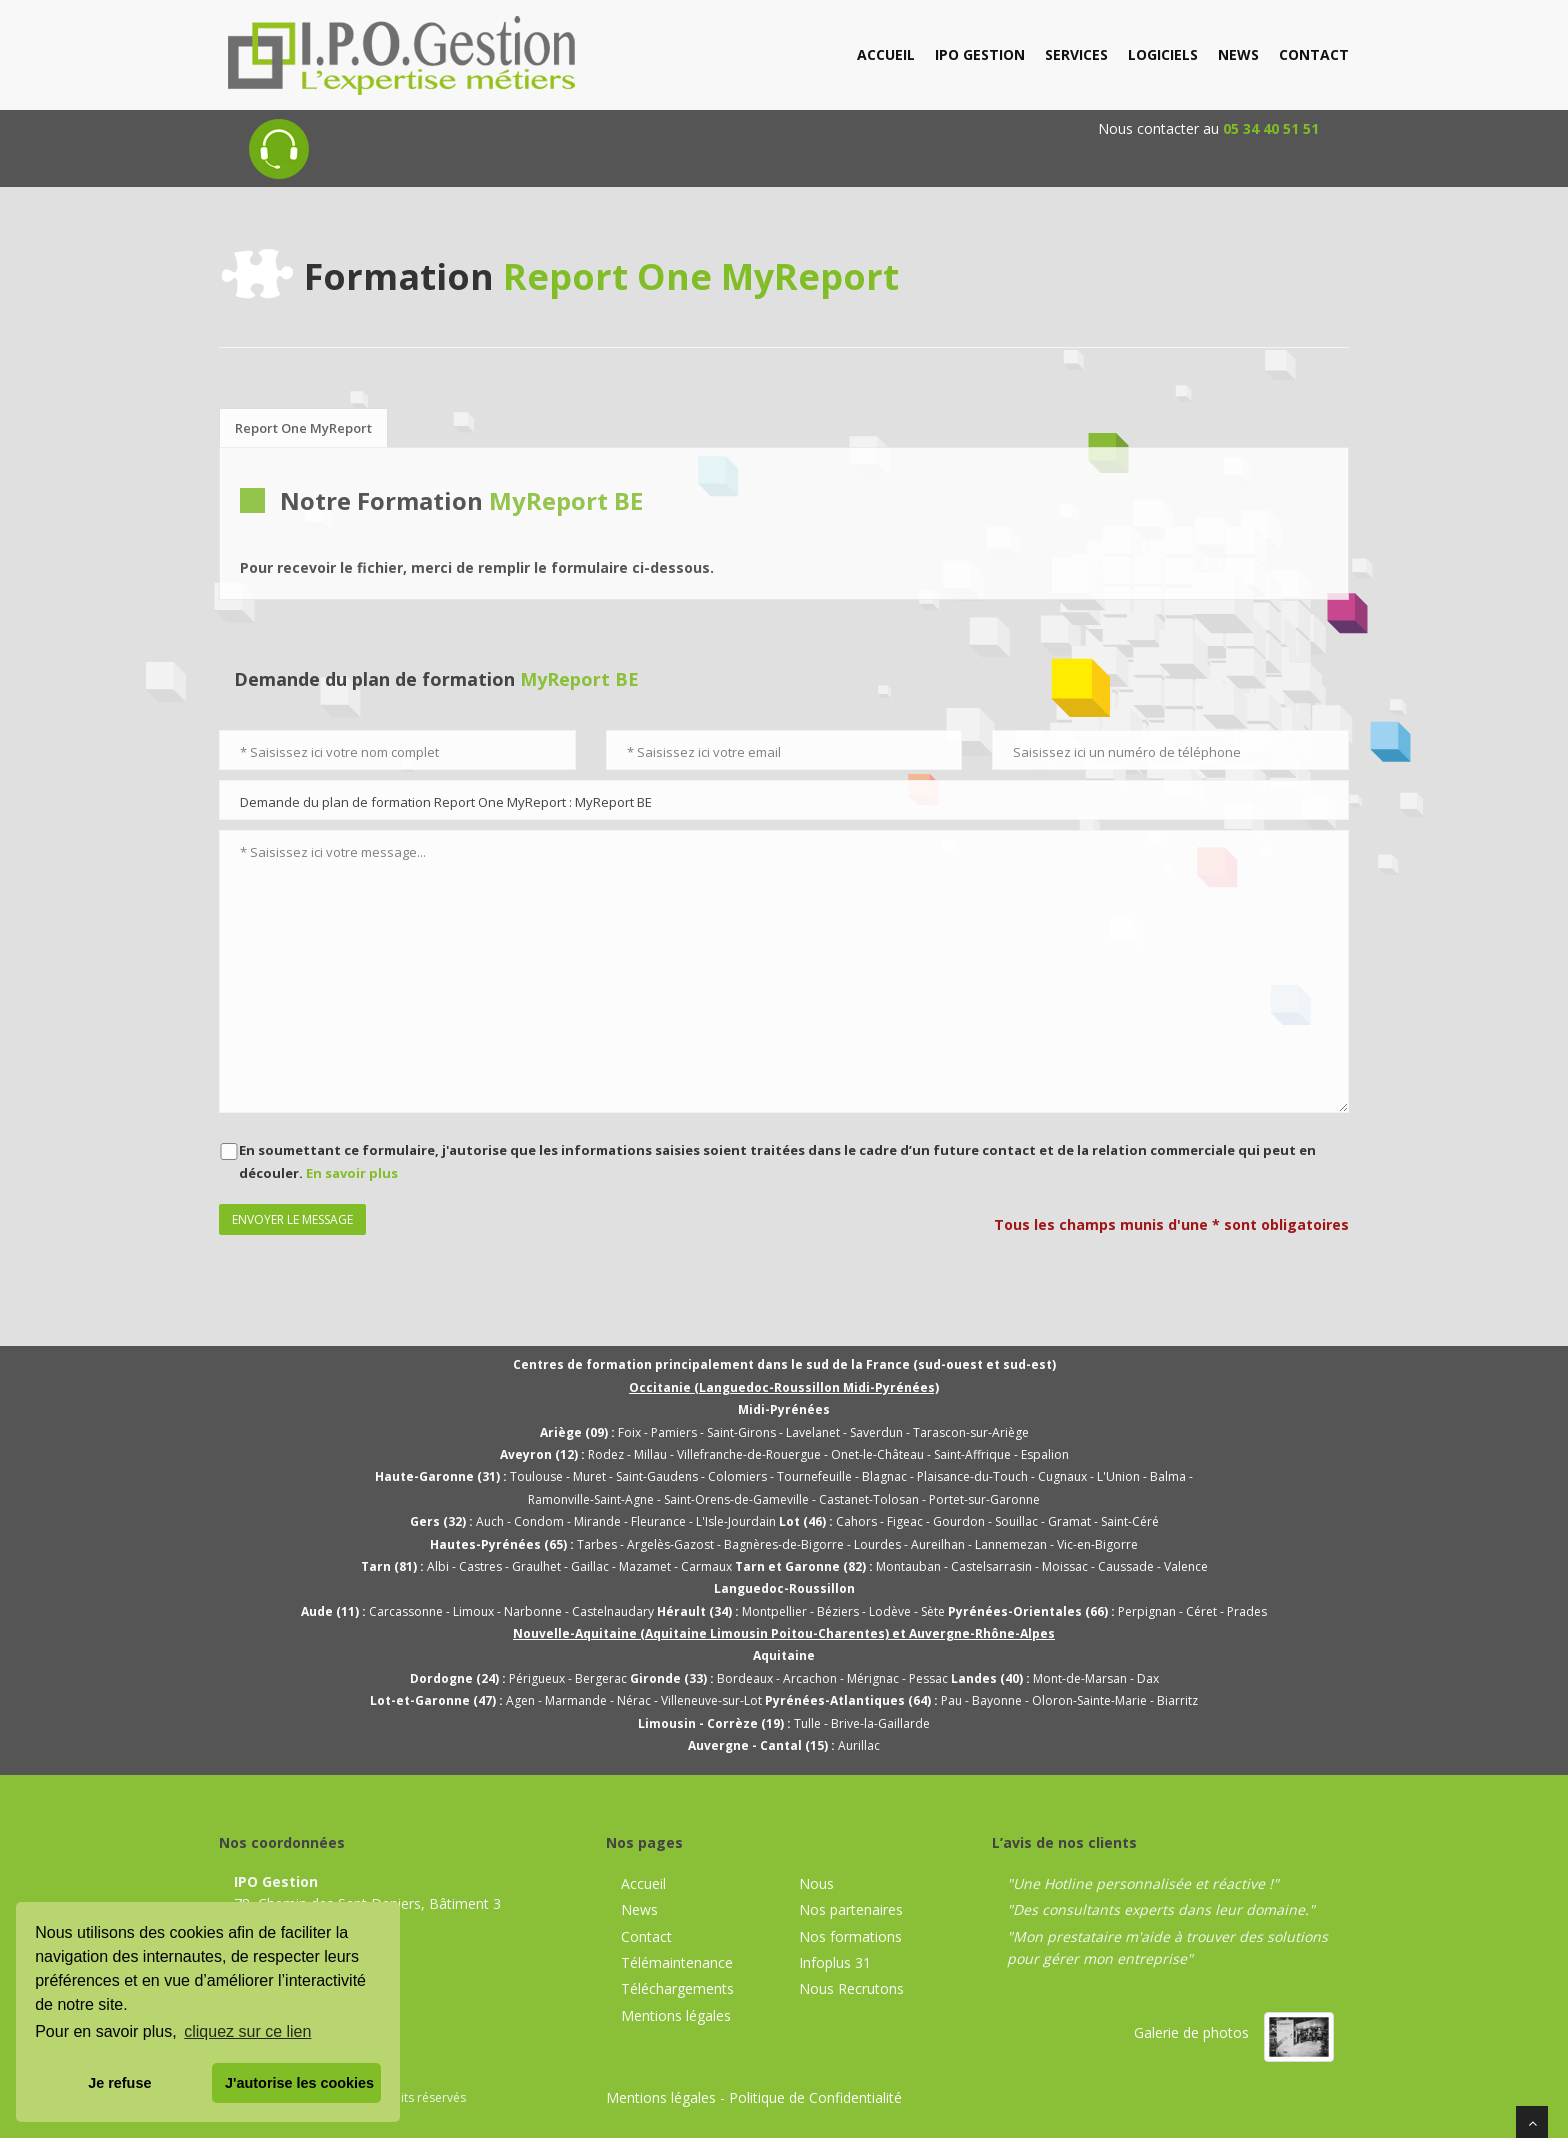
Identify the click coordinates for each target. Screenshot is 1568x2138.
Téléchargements (677, 1988)
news (1238, 54)
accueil (886, 54)
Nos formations (850, 1936)
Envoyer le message (292, 1219)
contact (1314, 54)
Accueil (643, 1883)
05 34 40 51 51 (1271, 128)
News (639, 1909)
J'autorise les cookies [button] (299, 2083)
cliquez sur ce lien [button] (247, 2031)
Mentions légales (676, 2015)
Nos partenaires (851, 1909)
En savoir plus (352, 1173)
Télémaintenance (677, 1962)
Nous (816, 1883)
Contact (646, 1936)
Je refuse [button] (119, 2083)
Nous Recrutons (851, 1988)
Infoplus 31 (835, 1962)
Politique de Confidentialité (815, 2097)
